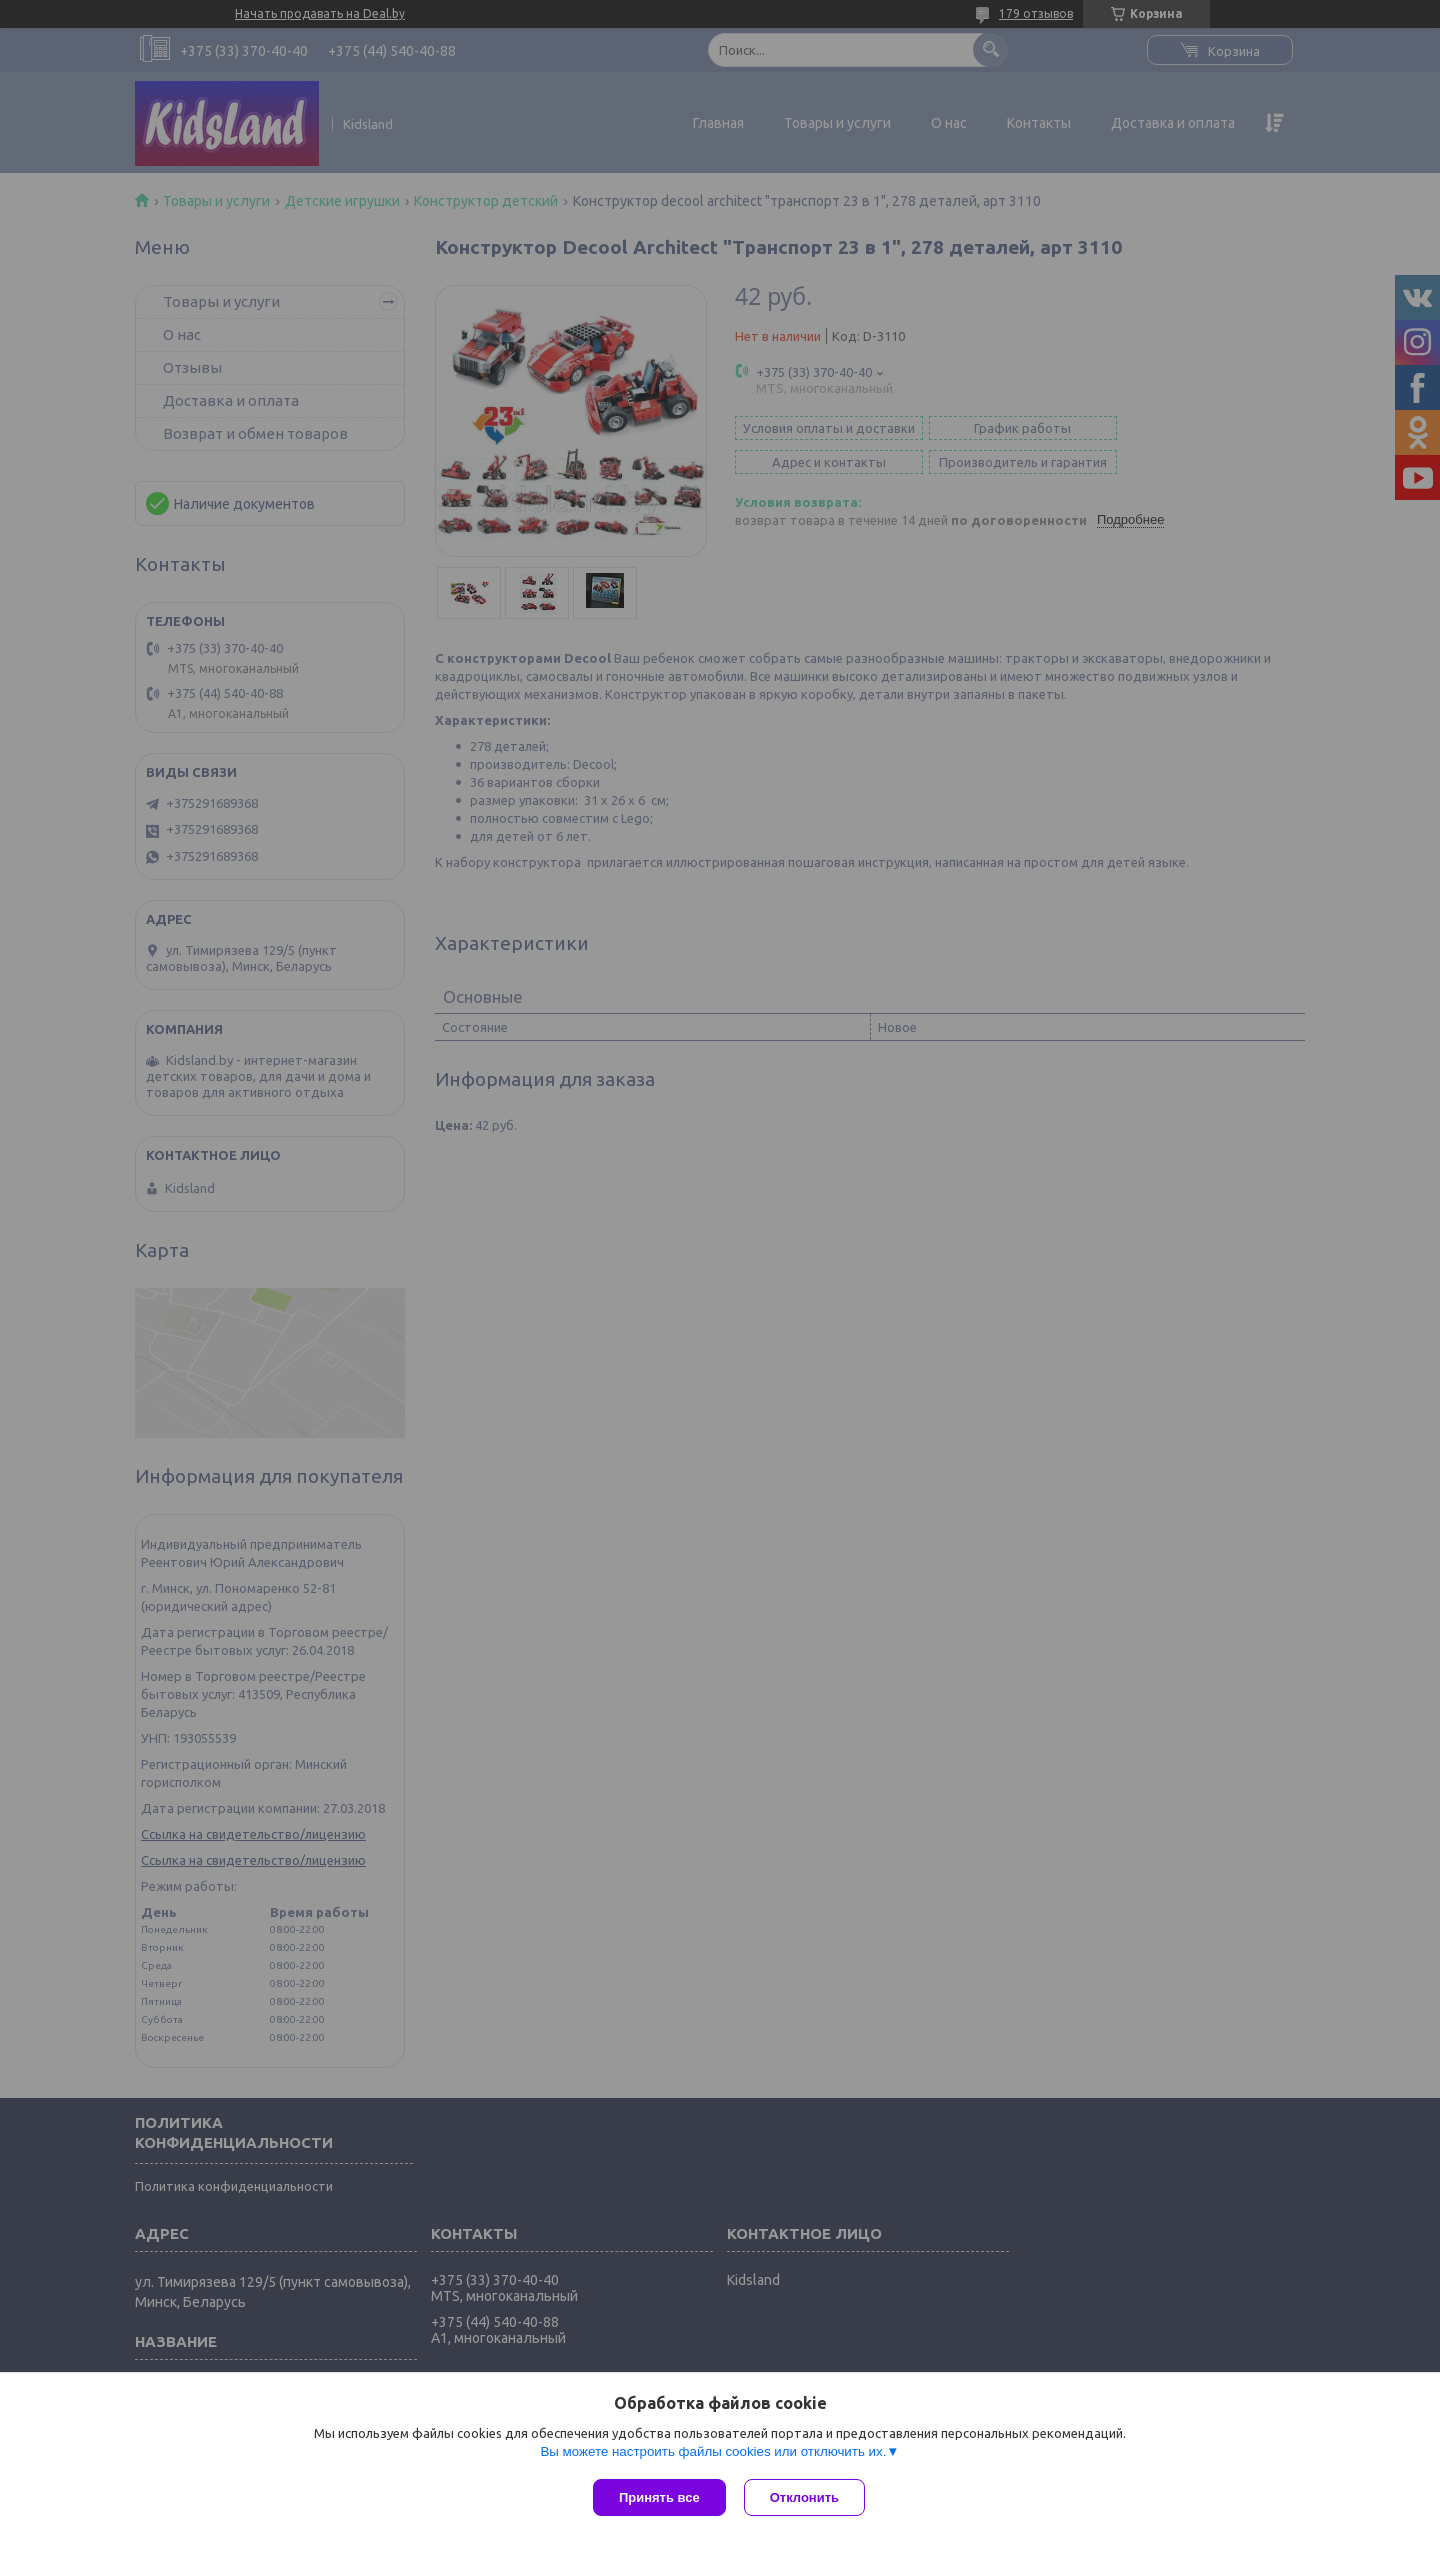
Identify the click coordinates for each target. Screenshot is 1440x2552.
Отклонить (806, 2497)
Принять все (659, 2497)
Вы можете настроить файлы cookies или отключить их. (713, 2453)
